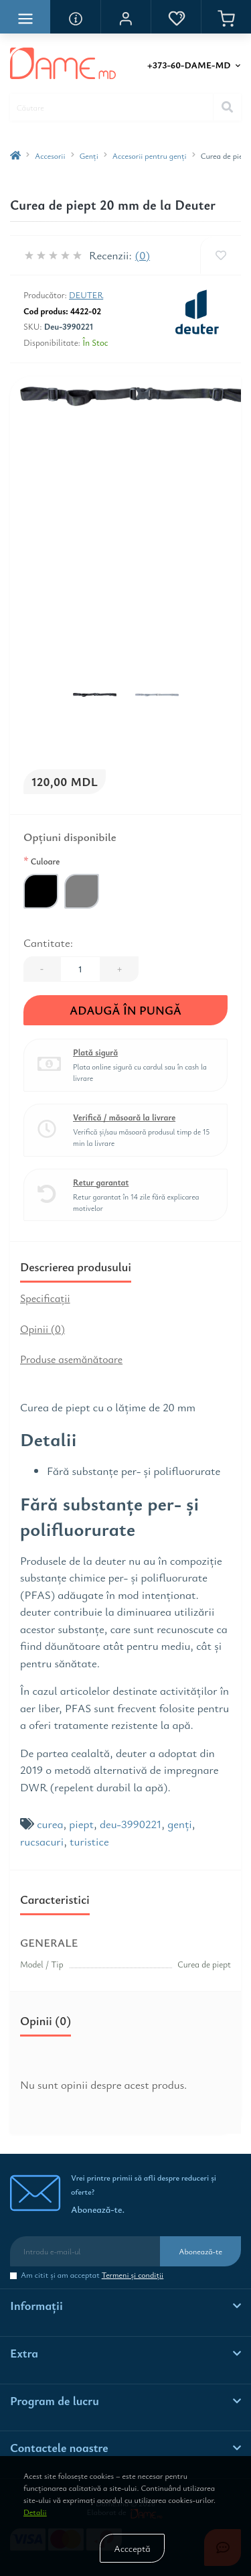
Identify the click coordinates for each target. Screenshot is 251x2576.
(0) (142, 255)
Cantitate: (48, 942)
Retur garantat (101, 1182)
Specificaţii (45, 1298)
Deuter (86, 295)
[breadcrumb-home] (15, 155)
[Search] (227, 107)
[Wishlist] (220, 255)
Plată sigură (95, 1052)
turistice (89, 1841)
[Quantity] (80, 969)
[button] (125, 17)
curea (50, 1823)
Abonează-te (200, 2251)
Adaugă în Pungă (125, 1010)
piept (81, 1823)
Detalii (35, 2511)
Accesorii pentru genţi (149, 155)
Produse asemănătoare (71, 1359)
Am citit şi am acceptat (92, 2274)
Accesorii (50, 155)
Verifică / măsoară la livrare (124, 1117)
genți (179, 1823)
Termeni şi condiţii (133, 2274)
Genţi (89, 155)
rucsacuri (42, 1841)
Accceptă (132, 2548)
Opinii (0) (42, 1329)
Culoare (41, 860)
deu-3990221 (130, 1823)
